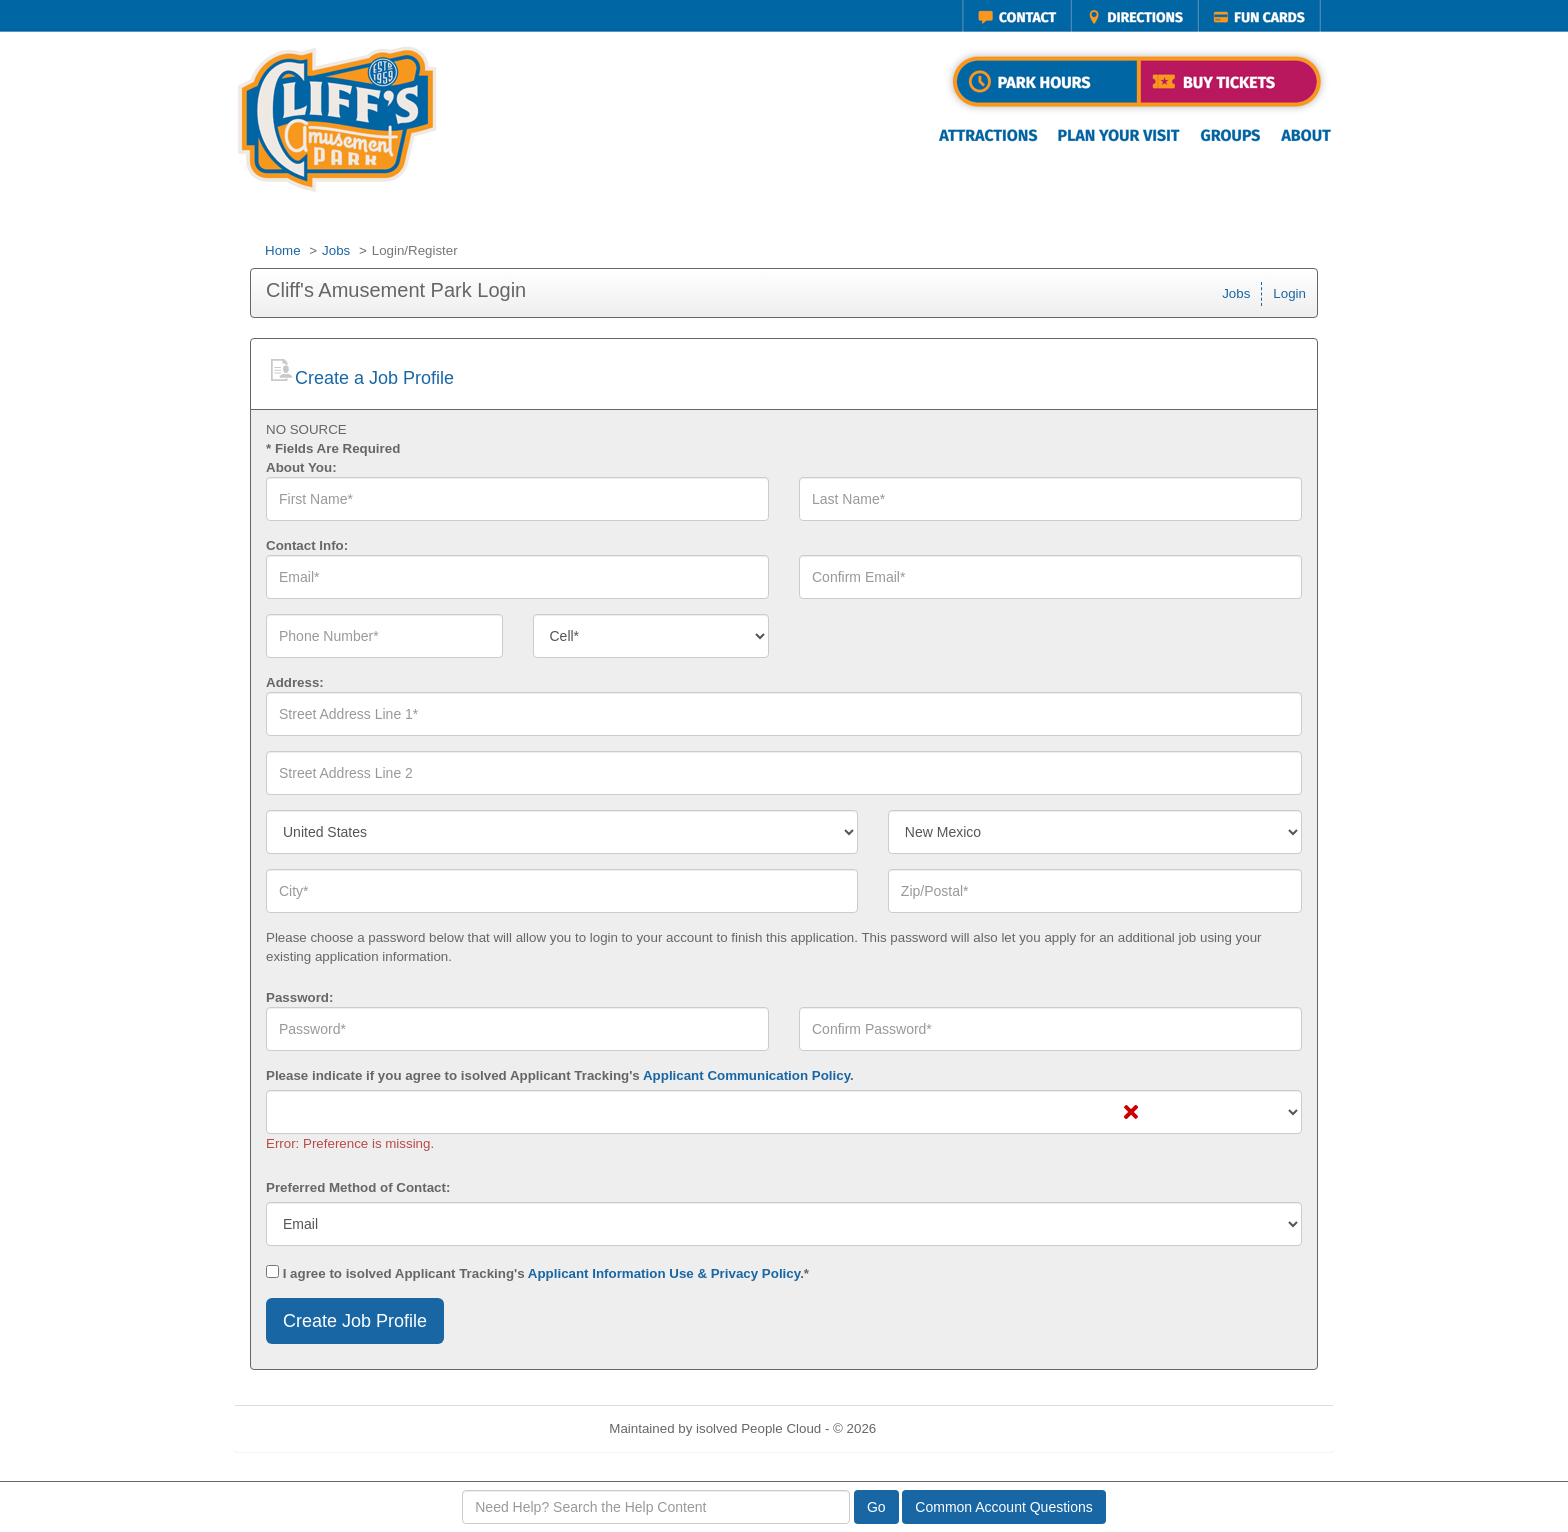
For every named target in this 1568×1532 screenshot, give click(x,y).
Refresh (935, 1428)
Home (283, 250)
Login (1289, 293)
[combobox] (651, 636)
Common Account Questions (1003, 1507)
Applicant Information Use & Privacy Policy (664, 1273)
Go (876, 1507)
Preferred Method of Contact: (358, 1187)
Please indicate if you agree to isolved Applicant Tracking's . (560, 1075)
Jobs (336, 250)
